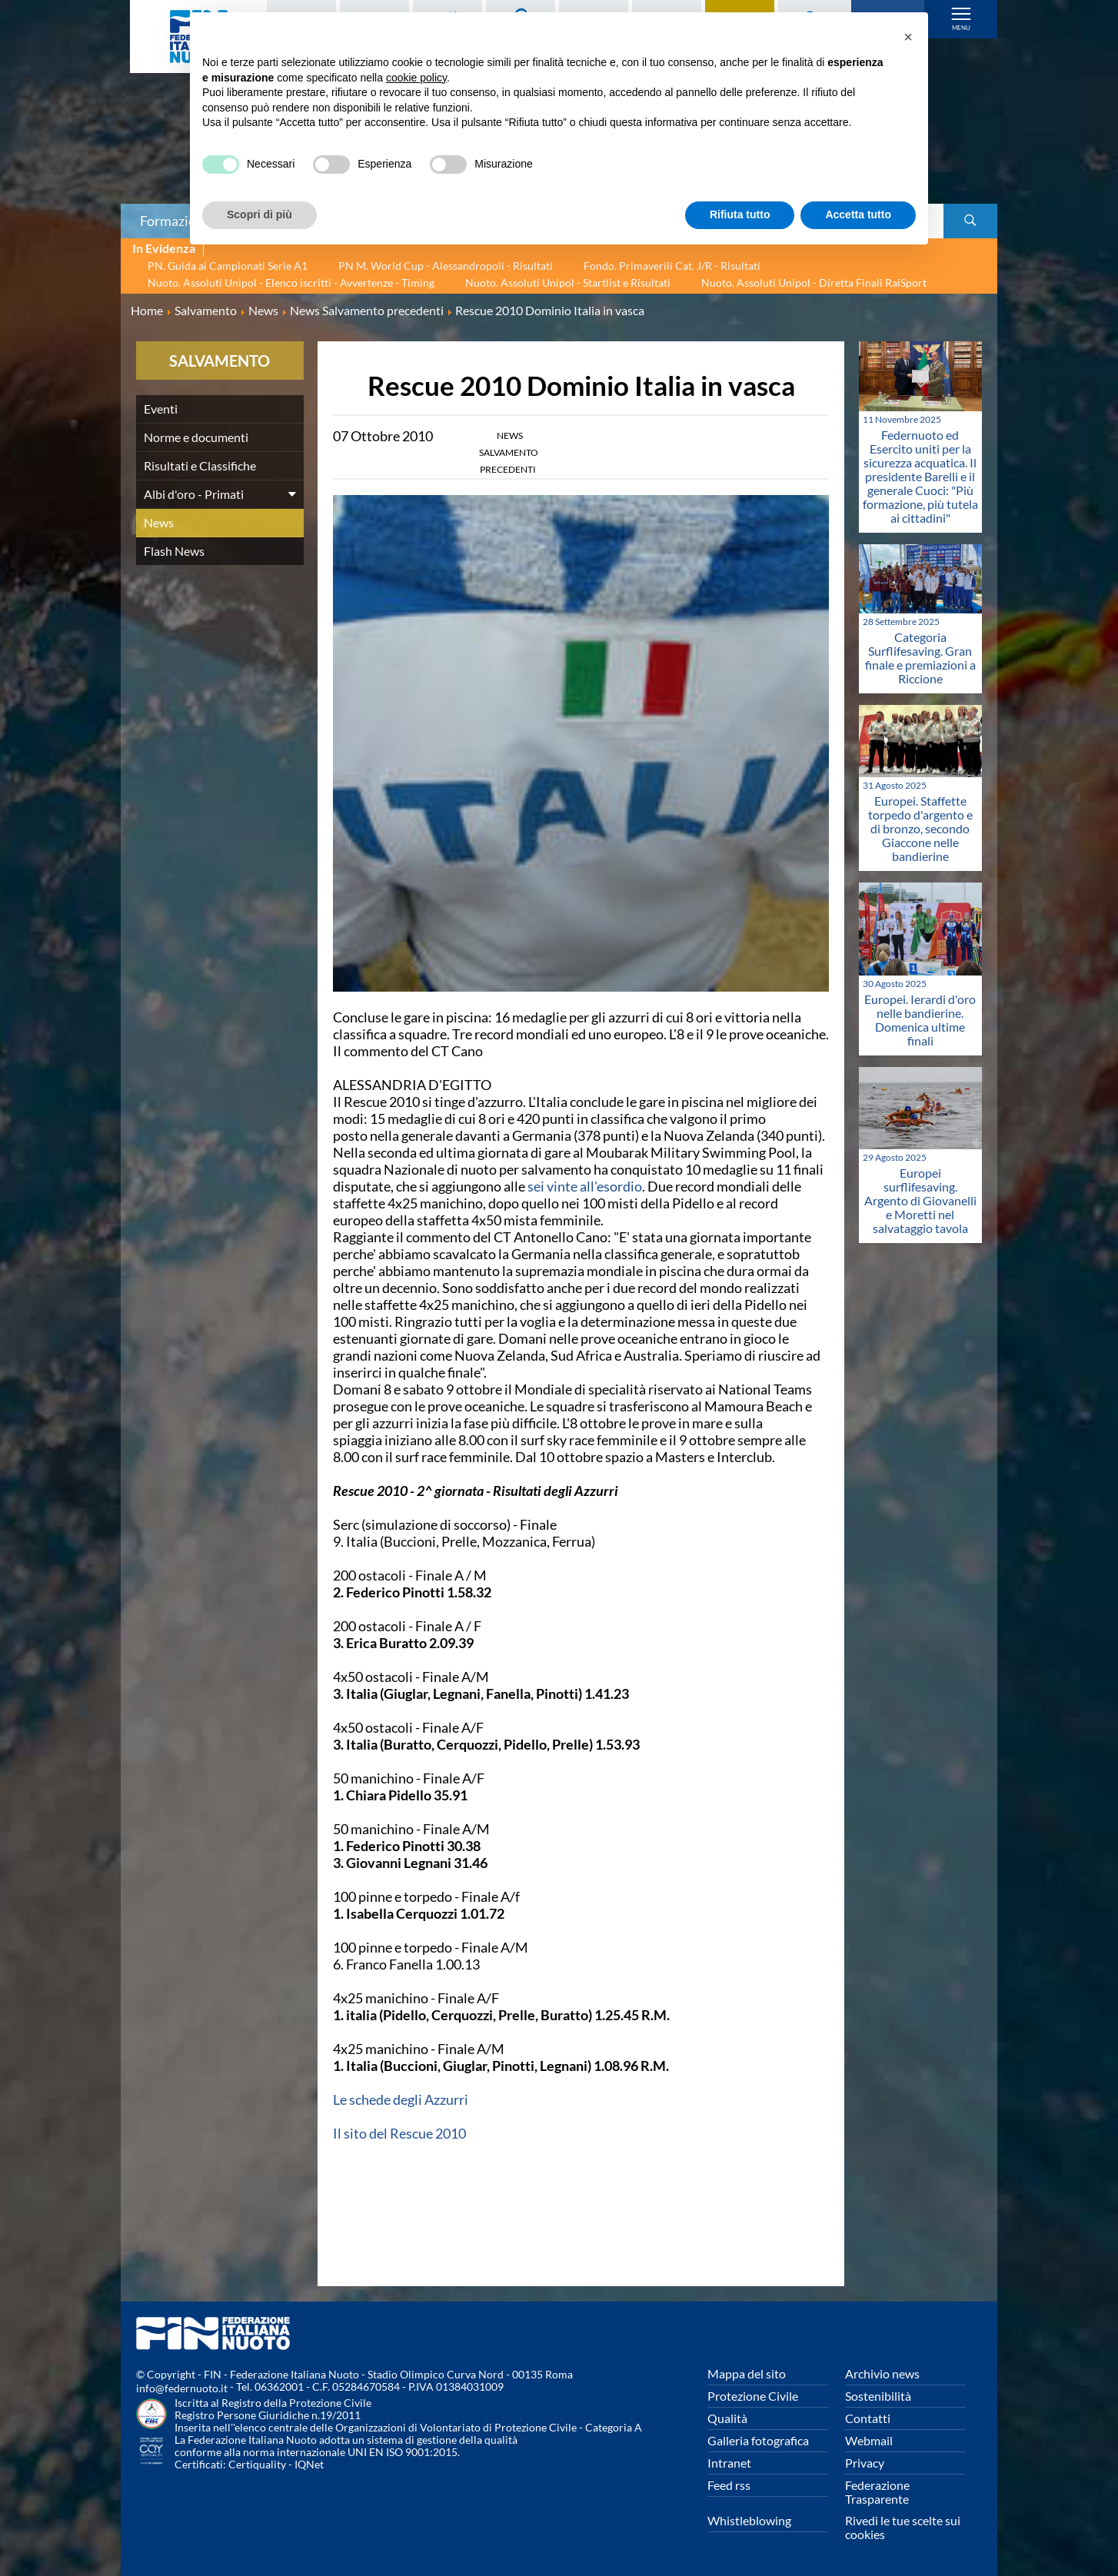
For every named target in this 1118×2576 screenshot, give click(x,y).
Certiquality (257, 2464)
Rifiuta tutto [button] (740, 214)
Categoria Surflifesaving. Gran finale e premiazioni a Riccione (920, 658)
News (159, 522)
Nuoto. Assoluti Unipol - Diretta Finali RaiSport (814, 282)
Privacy (864, 2462)
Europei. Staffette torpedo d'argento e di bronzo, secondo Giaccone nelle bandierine (920, 828)
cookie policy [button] (416, 77)
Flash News (174, 550)
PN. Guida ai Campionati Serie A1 (228, 265)
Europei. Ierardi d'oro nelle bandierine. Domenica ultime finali (920, 1020)
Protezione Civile (752, 2395)
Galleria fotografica (758, 2440)
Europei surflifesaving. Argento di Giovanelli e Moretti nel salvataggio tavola (920, 1200)
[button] (908, 37)
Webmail (869, 2440)
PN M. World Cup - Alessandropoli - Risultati (445, 265)
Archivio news (882, 2373)
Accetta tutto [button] (858, 214)
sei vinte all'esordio (584, 1186)
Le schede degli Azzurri (400, 2099)
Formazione (175, 221)
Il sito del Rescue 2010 (399, 2133)
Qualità (727, 2418)
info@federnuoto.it (182, 2388)
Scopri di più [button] (259, 214)
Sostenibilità (878, 2395)
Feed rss (728, 2485)
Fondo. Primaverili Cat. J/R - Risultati (672, 265)
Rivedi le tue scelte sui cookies (902, 2527)
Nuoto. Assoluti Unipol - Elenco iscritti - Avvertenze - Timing (291, 282)
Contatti (867, 2418)
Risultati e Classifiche (200, 465)
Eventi (161, 408)
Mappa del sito (746, 2373)
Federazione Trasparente (877, 2492)
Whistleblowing (749, 2520)
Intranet (729, 2462)
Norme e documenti (196, 437)
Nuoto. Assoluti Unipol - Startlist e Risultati (567, 282)
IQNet (309, 2464)
